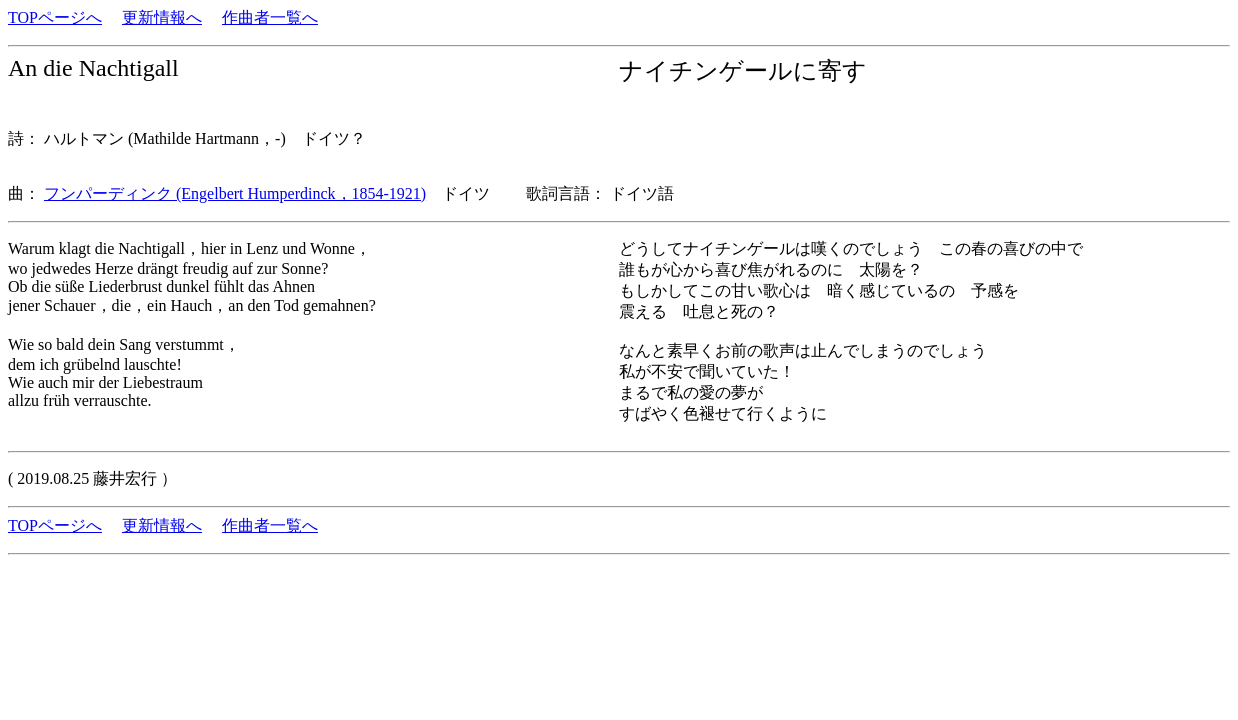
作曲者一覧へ (270, 17)
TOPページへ (55, 17)
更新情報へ (162, 17)
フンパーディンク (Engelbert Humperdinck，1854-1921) (235, 193)
